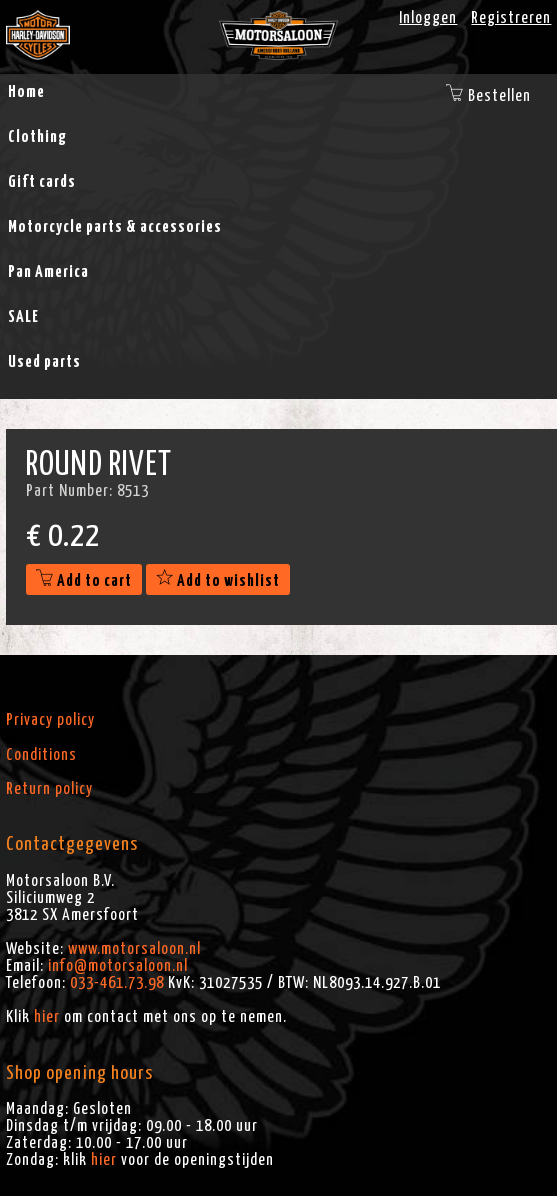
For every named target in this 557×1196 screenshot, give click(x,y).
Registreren (511, 18)
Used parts (44, 362)
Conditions (41, 755)
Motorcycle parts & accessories (115, 227)
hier (47, 1017)
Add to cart (84, 581)
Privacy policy (50, 720)
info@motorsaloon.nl (118, 966)
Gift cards (42, 182)
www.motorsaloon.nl (134, 949)
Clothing (37, 137)
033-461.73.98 (117, 983)
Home (26, 92)
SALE (23, 317)
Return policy (49, 789)
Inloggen (428, 18)
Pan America (48, 272)
